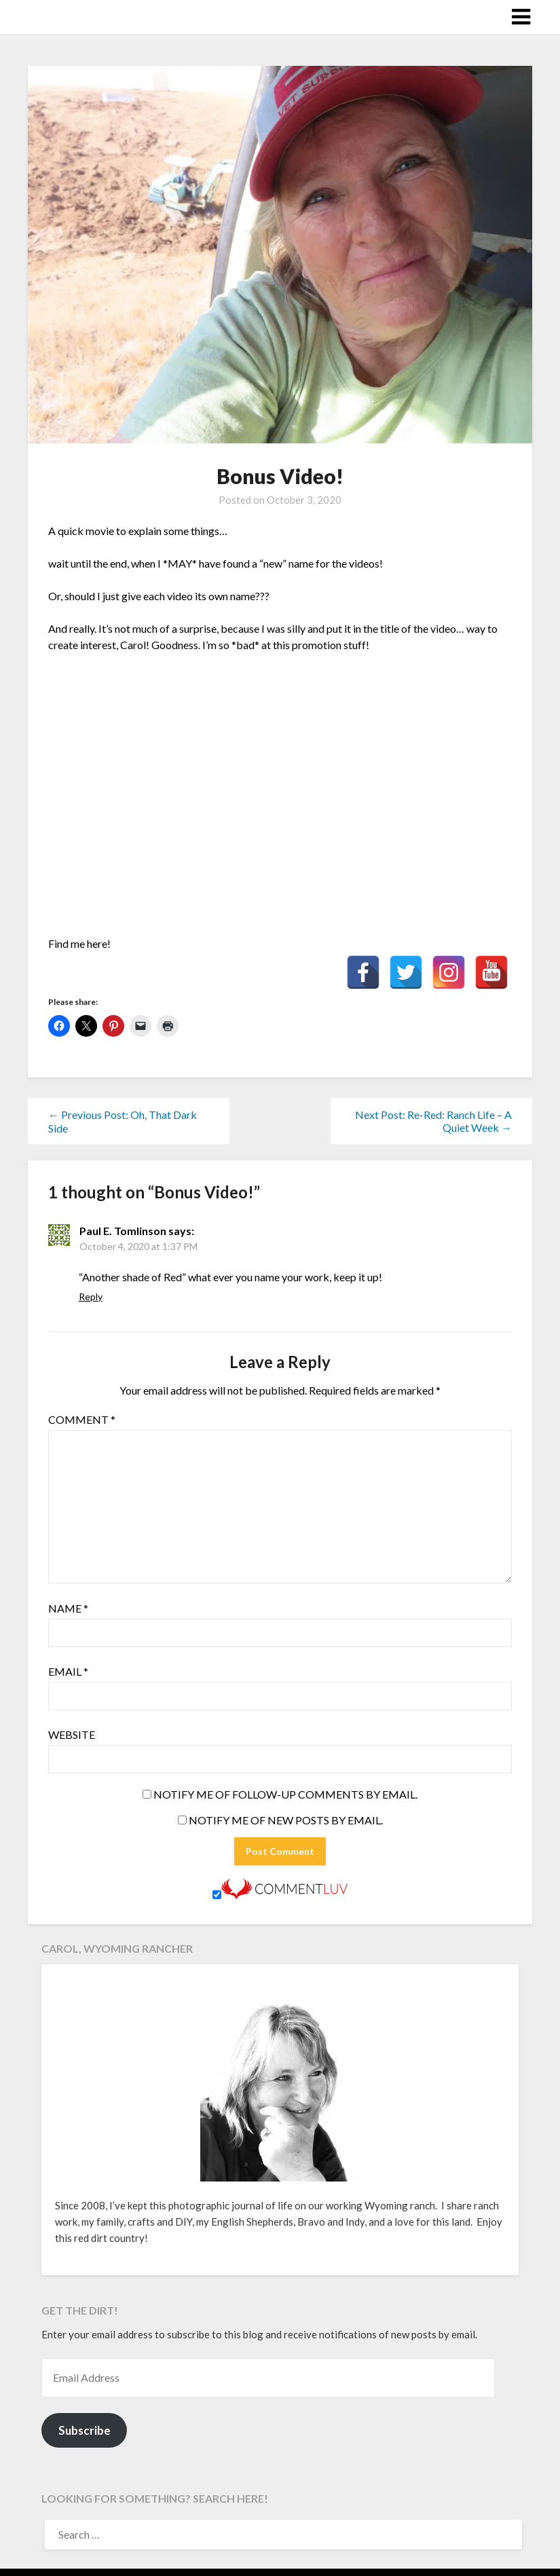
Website (71, 1734)
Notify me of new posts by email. (286, 1820)
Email (68, 1671)
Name (68, 1608)
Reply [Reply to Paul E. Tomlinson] (90, 1296)
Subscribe (84, 2430)
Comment (81, 1419)
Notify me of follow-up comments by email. (285, 1794)
